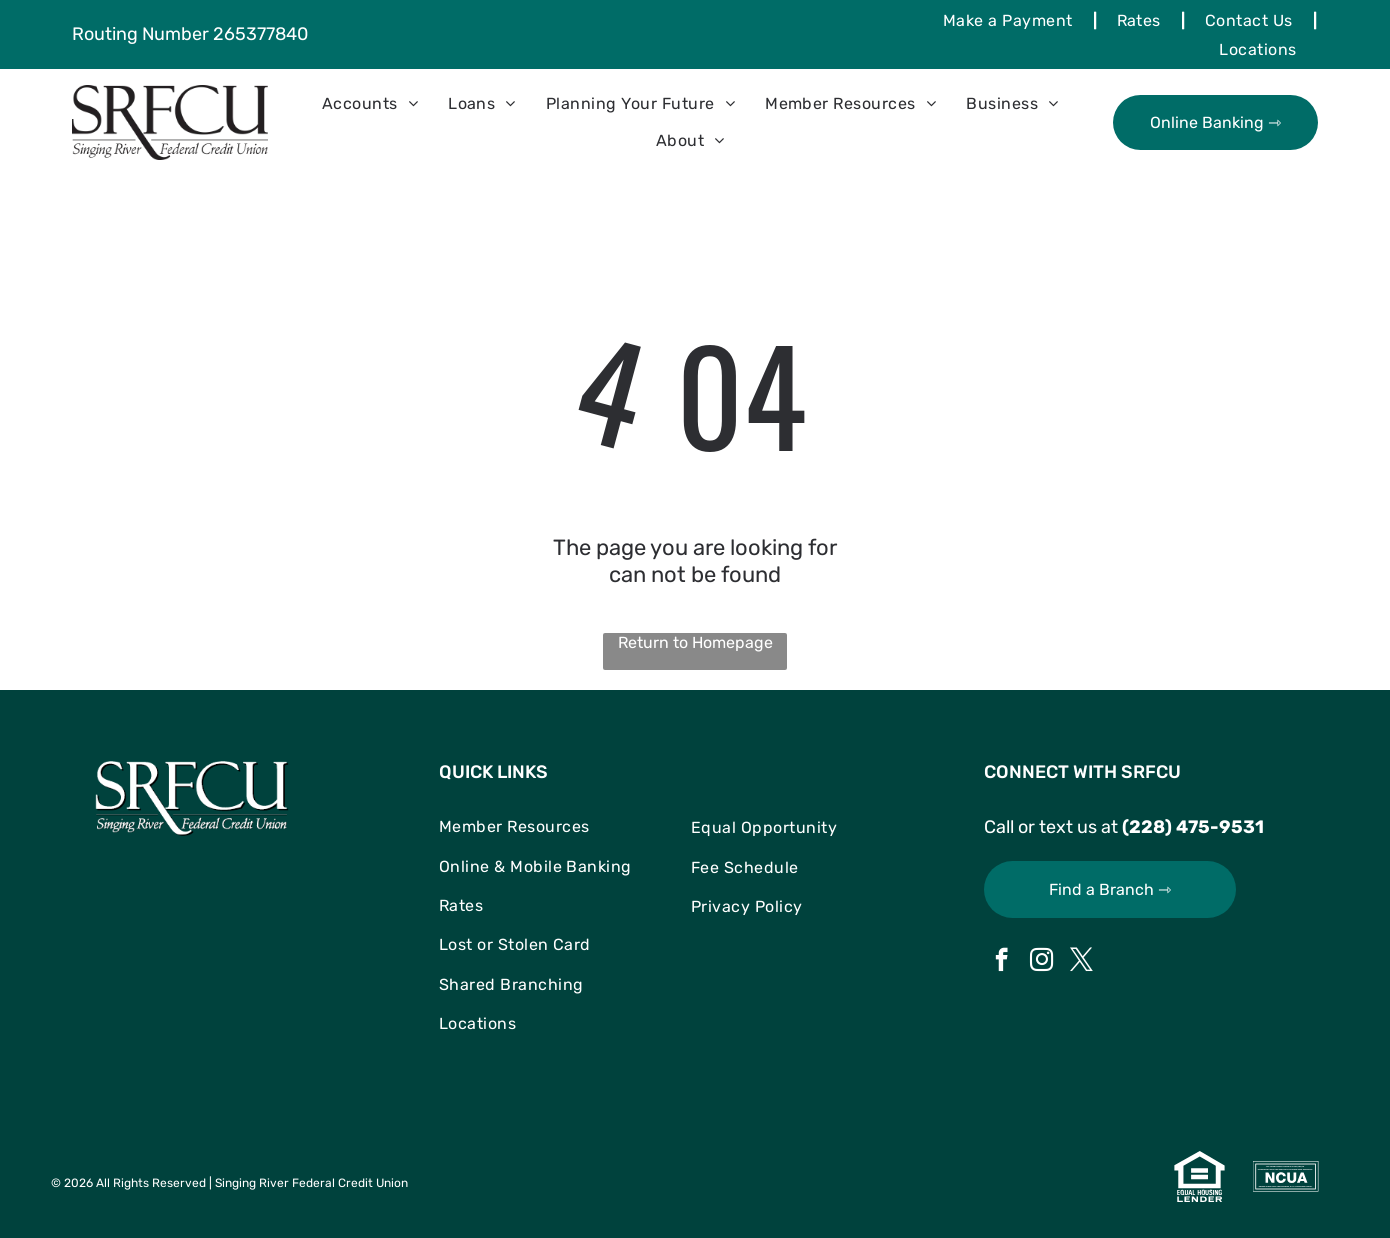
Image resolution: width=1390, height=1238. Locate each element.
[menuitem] (1010, 20)
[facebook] (1001, 962)
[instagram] (1041, 962)
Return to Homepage (695, 642)
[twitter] (1081, 962)
